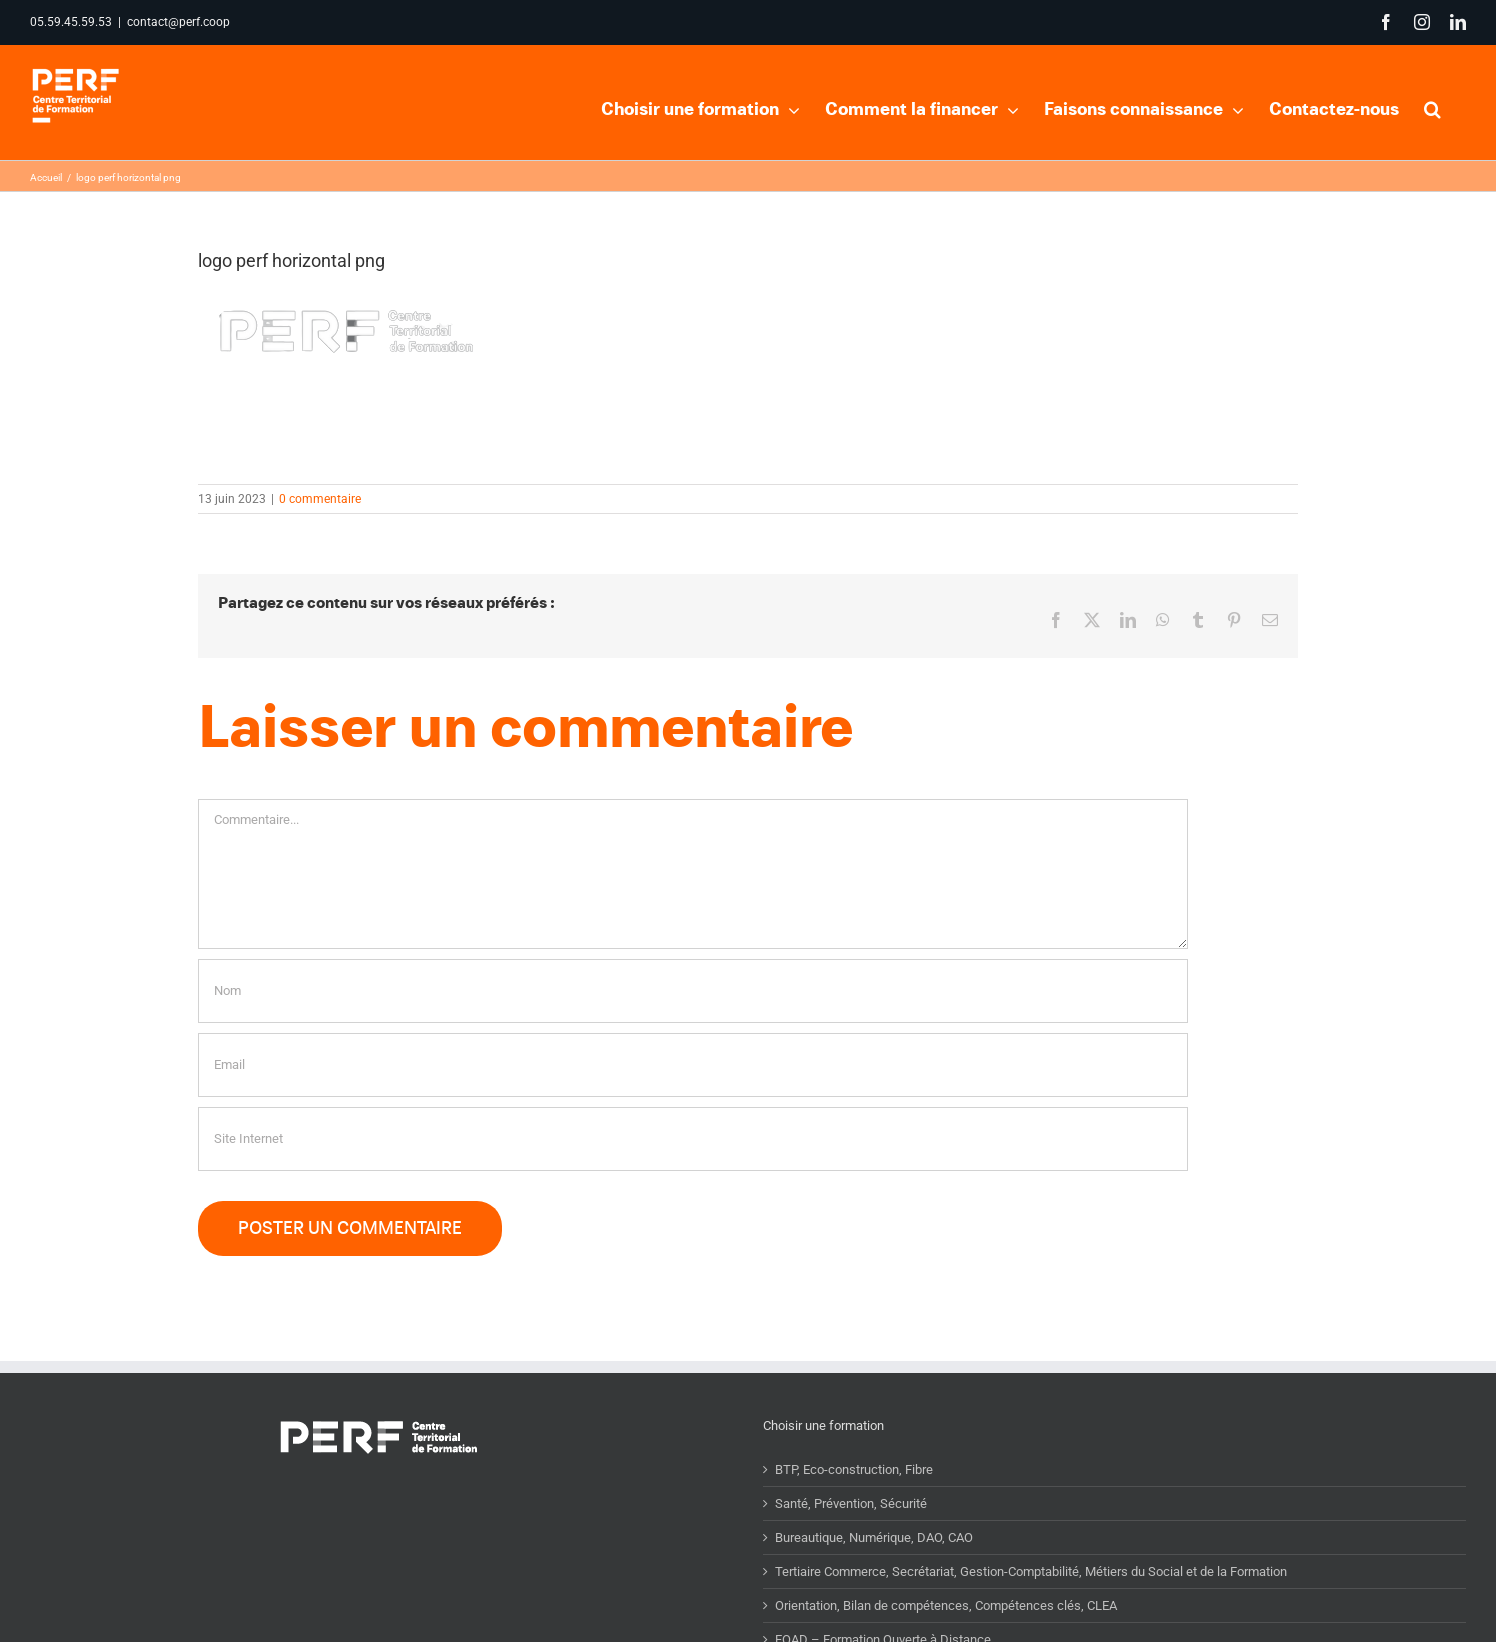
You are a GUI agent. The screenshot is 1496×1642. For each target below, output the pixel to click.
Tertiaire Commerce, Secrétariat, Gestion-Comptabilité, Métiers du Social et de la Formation (1031, 1610)
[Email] (693, 1104)
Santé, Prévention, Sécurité (851, 1542)
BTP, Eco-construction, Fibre (854, 1508)
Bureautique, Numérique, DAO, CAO (874, 1576)
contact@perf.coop (178, 22)
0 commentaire (320, 538)
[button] (1432, 107)
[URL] (693, 1178)
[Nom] (693, 1030)
